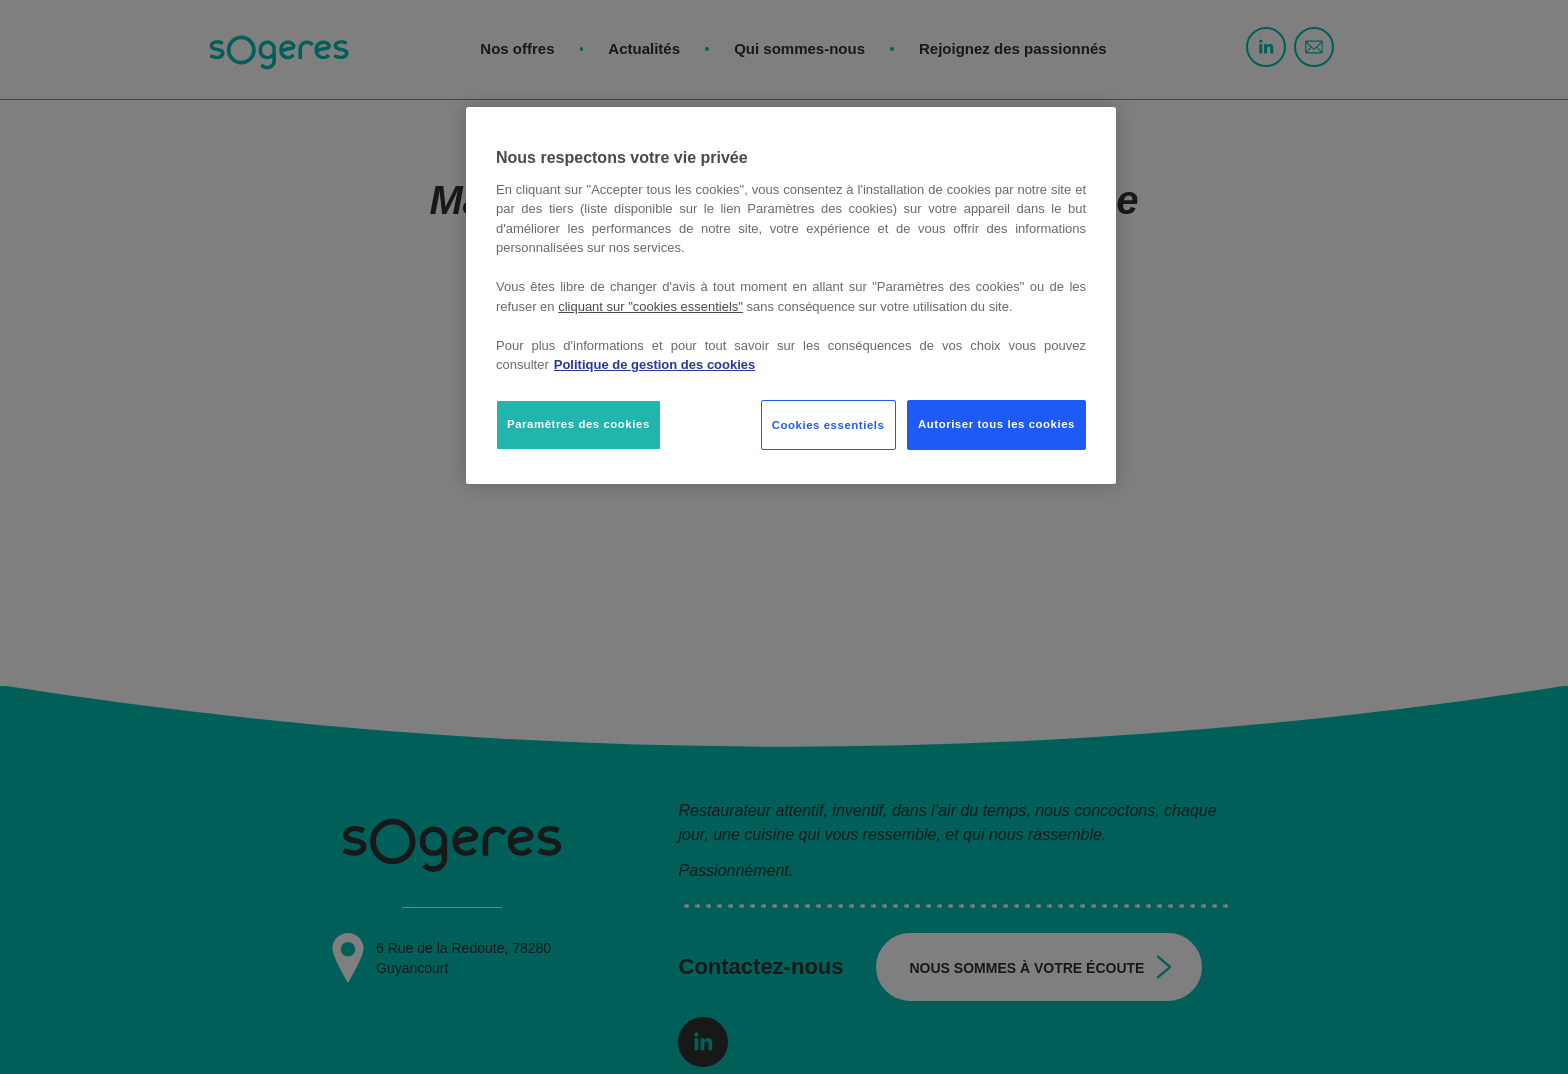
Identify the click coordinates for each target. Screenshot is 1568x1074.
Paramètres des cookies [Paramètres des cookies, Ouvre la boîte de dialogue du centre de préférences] (578, 424)
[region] (791, 295)
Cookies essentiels (828, 425)
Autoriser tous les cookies (996, 424)
